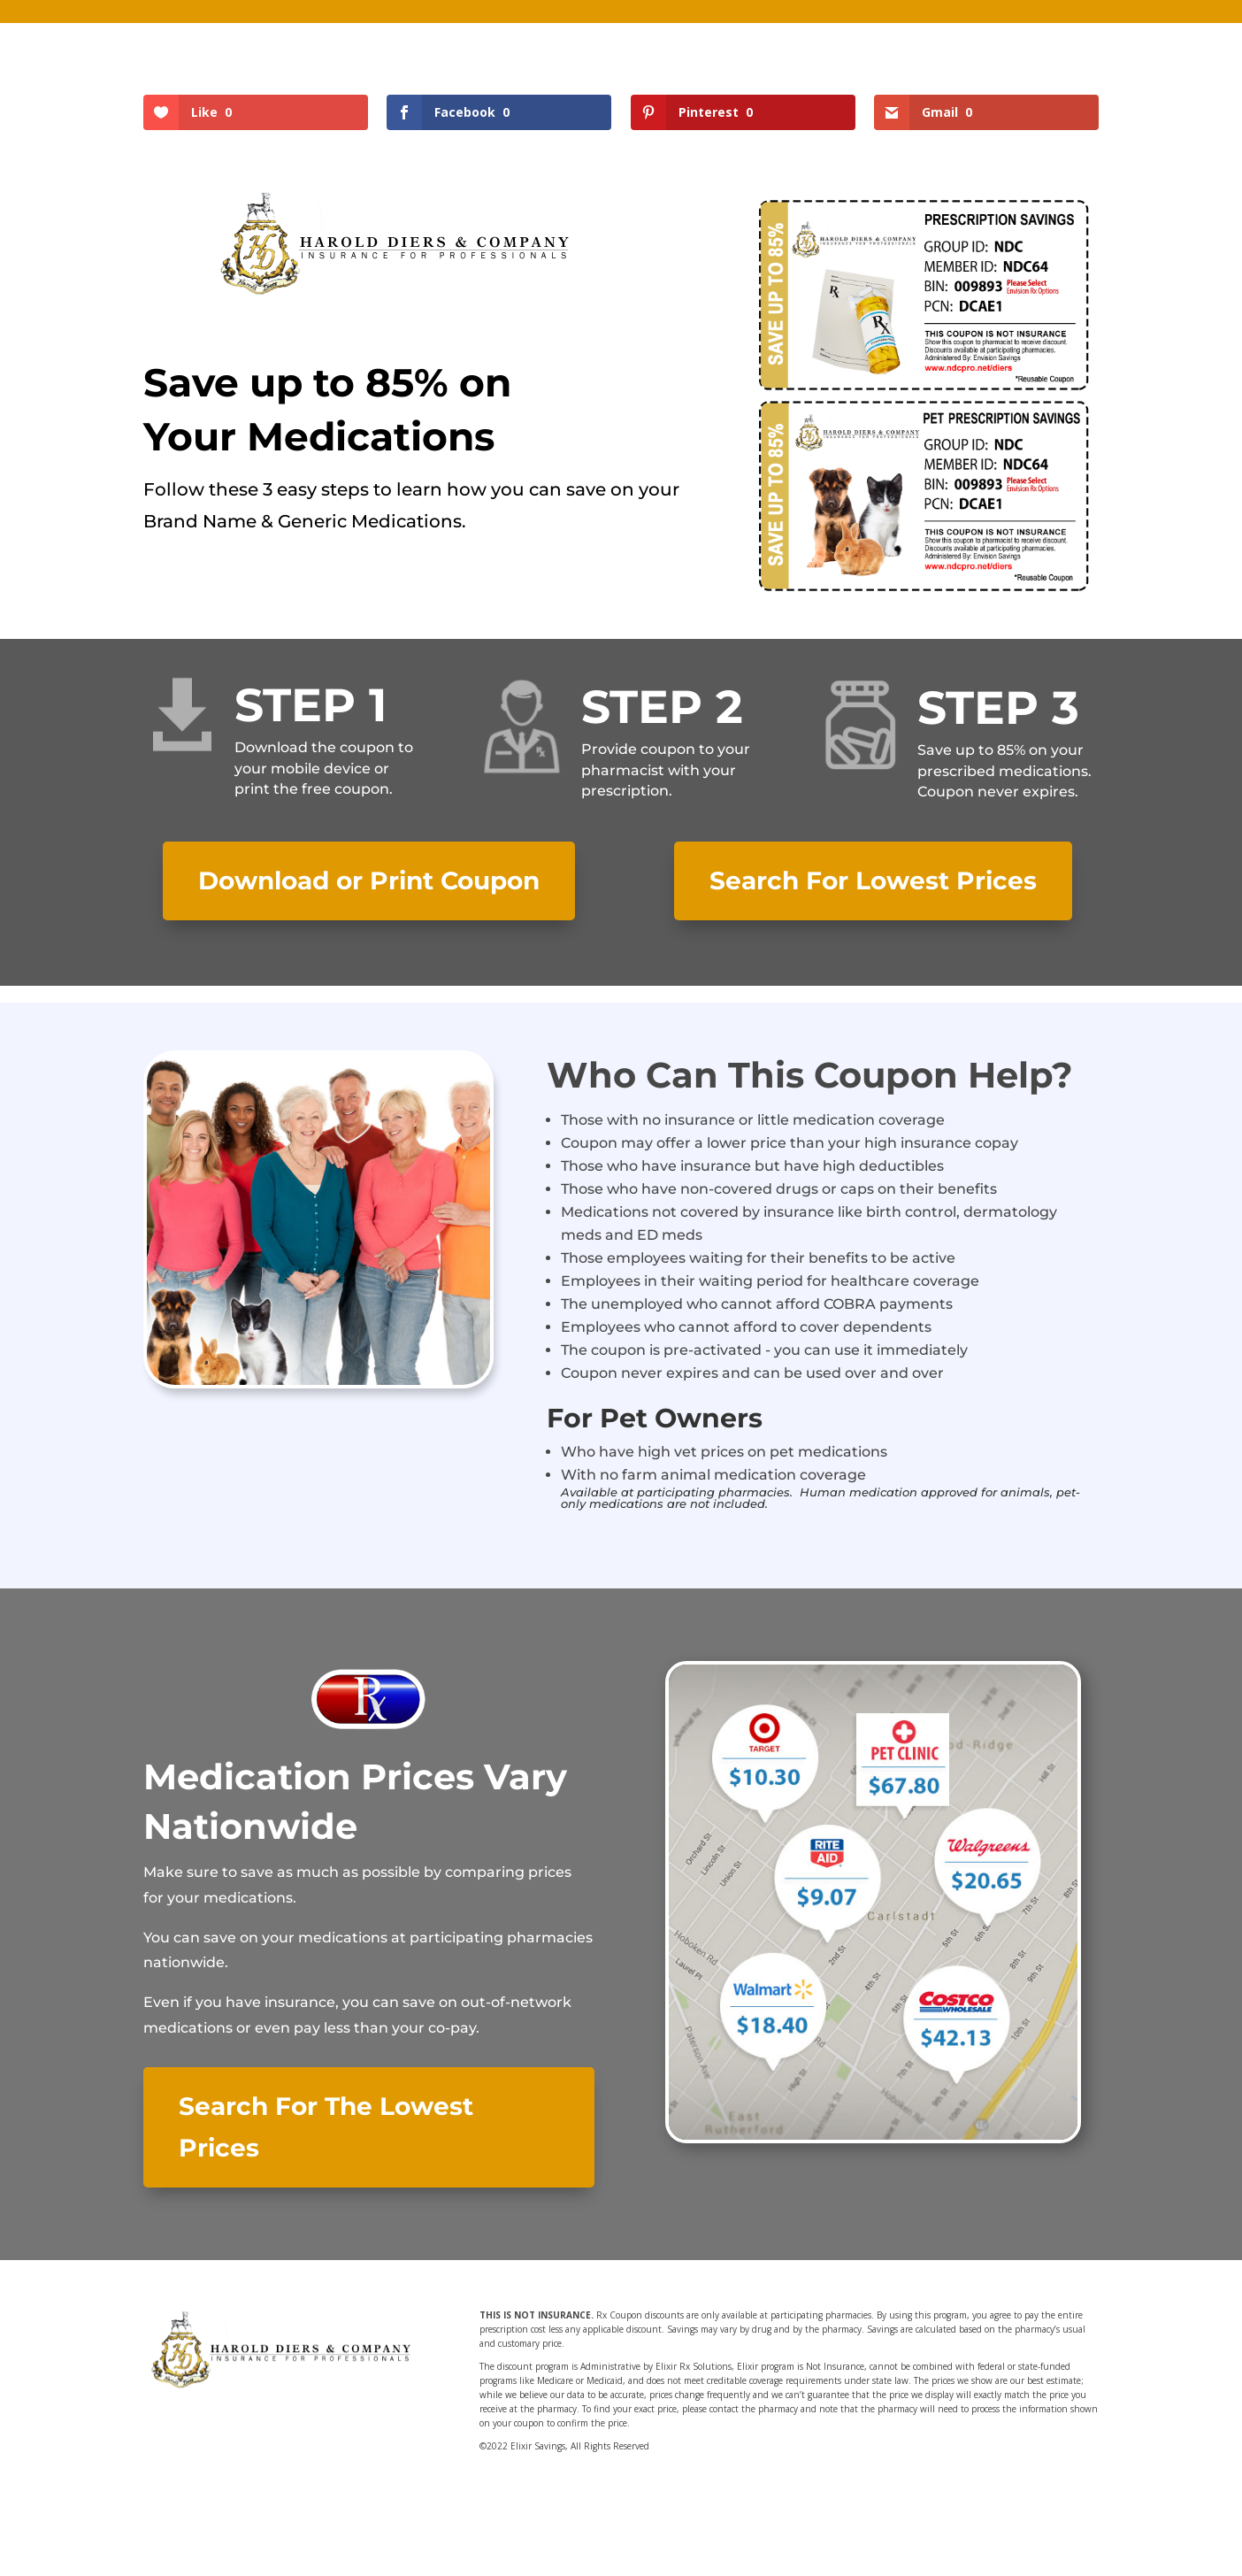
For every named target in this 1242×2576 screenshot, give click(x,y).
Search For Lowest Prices (873, 880)
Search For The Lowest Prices (326, 2127)
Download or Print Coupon (369, 880)
